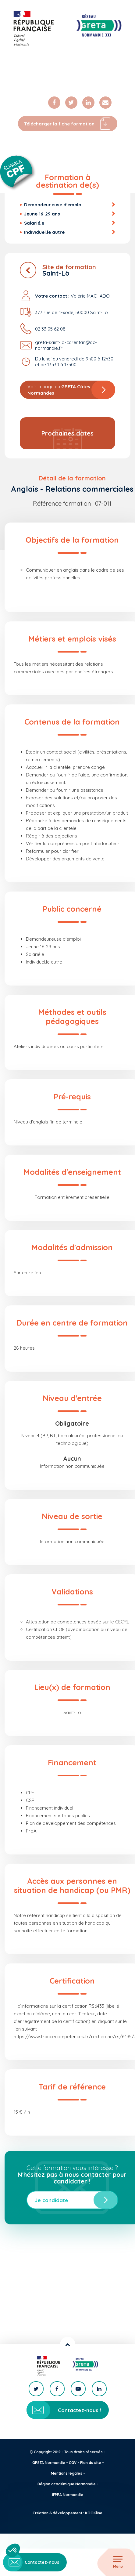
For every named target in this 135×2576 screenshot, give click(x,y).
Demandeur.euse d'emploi (53, 204)
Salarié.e (34, 223)
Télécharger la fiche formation (67, 124)
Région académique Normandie (66, 2484)
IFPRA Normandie (67, 2494)
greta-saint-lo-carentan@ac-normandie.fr (66, 345)
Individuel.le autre (44, 232)
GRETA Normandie (48, 2462)
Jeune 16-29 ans (42, 214)
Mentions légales (66, 2473)
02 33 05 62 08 (50, 329)
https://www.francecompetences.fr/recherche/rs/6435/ (74, 2036)
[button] (12, 2550)
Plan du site (90, 2462)
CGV (72, 2462)
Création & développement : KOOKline (67, 2513)
